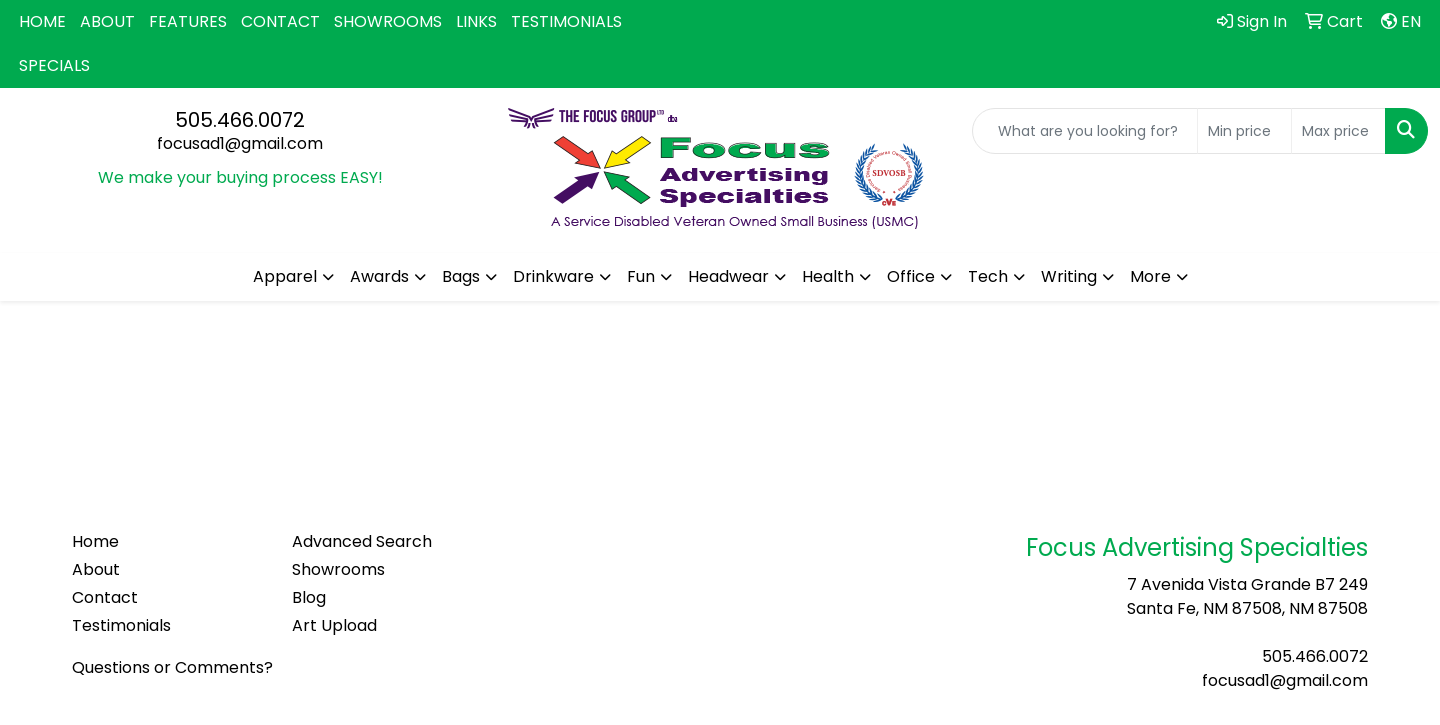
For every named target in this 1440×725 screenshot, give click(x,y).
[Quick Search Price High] (1338, 131)
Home (95, 541)
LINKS (476, 21)
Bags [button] (461, 276)
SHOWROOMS (388, 21)
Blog (309, 597)
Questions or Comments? (172, 667)
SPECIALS (54, 65)
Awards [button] (379, 276)
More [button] (1150, 276)
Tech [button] (988, 276)
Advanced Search (362, 541)
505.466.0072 (240, 120)
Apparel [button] (285, 276)
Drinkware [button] (553, 276)
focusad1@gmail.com (240, 143)
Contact (105, 597)
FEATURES (188, 21)
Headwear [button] (728, 276)
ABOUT (107, 21)
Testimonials (121, 625)
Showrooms (338, 569)
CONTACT (280, 21)
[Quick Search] (1085, 131)
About (96, 569)
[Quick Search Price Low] (1244, 131)
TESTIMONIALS (566, 21)
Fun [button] (641, 276)
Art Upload (334, 625)
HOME (42, 21)
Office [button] (911, 276)
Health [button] (828, 276)
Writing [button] (1069, 276)
